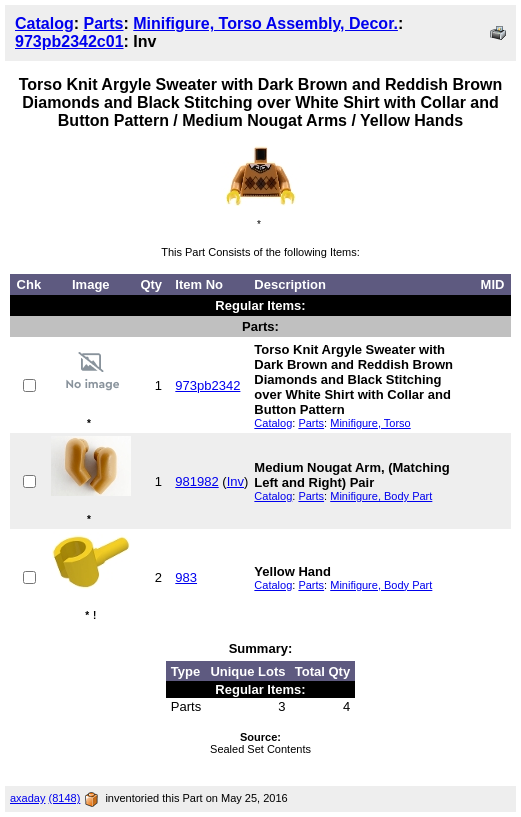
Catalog (44, 23)
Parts (103, 23)
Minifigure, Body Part (381, 496)
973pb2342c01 (69, 41)
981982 (196, 481)
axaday (27, 798)
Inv (235, 481)
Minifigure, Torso (370, 423)
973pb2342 (207, 385)
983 (186, 577)
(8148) (65, 798)
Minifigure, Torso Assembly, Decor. (265, 23)
